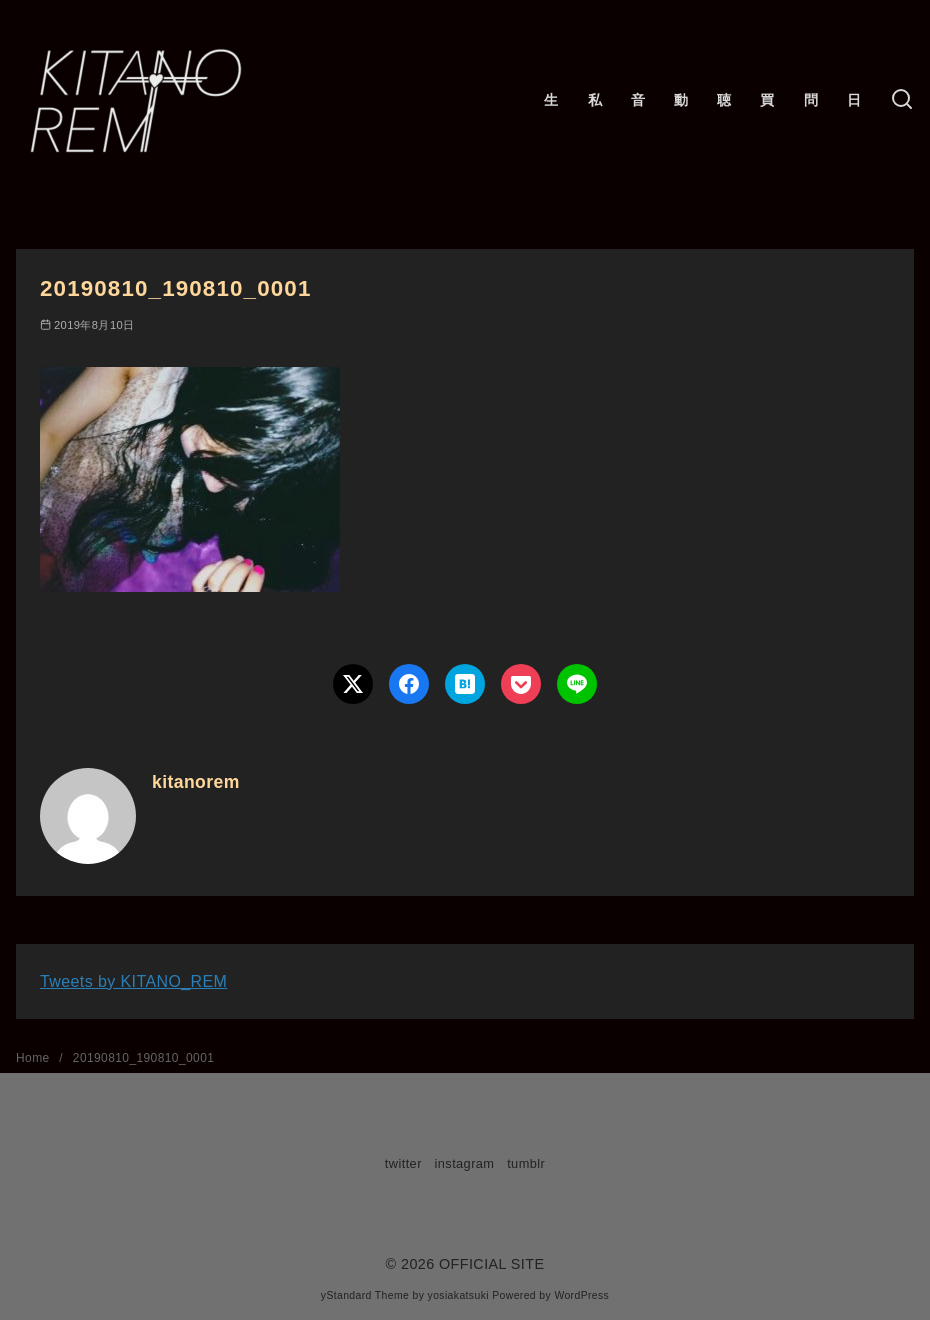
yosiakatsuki (458, 1295)
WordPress (581, 1295)
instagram (465, 1163)
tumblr (526, 1163)
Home (34, 1058)
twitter (403, 1163)
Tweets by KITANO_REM (133, 981)
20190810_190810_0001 (143, 1058)
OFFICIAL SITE (491, 1264)
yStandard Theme (365, 1295)
